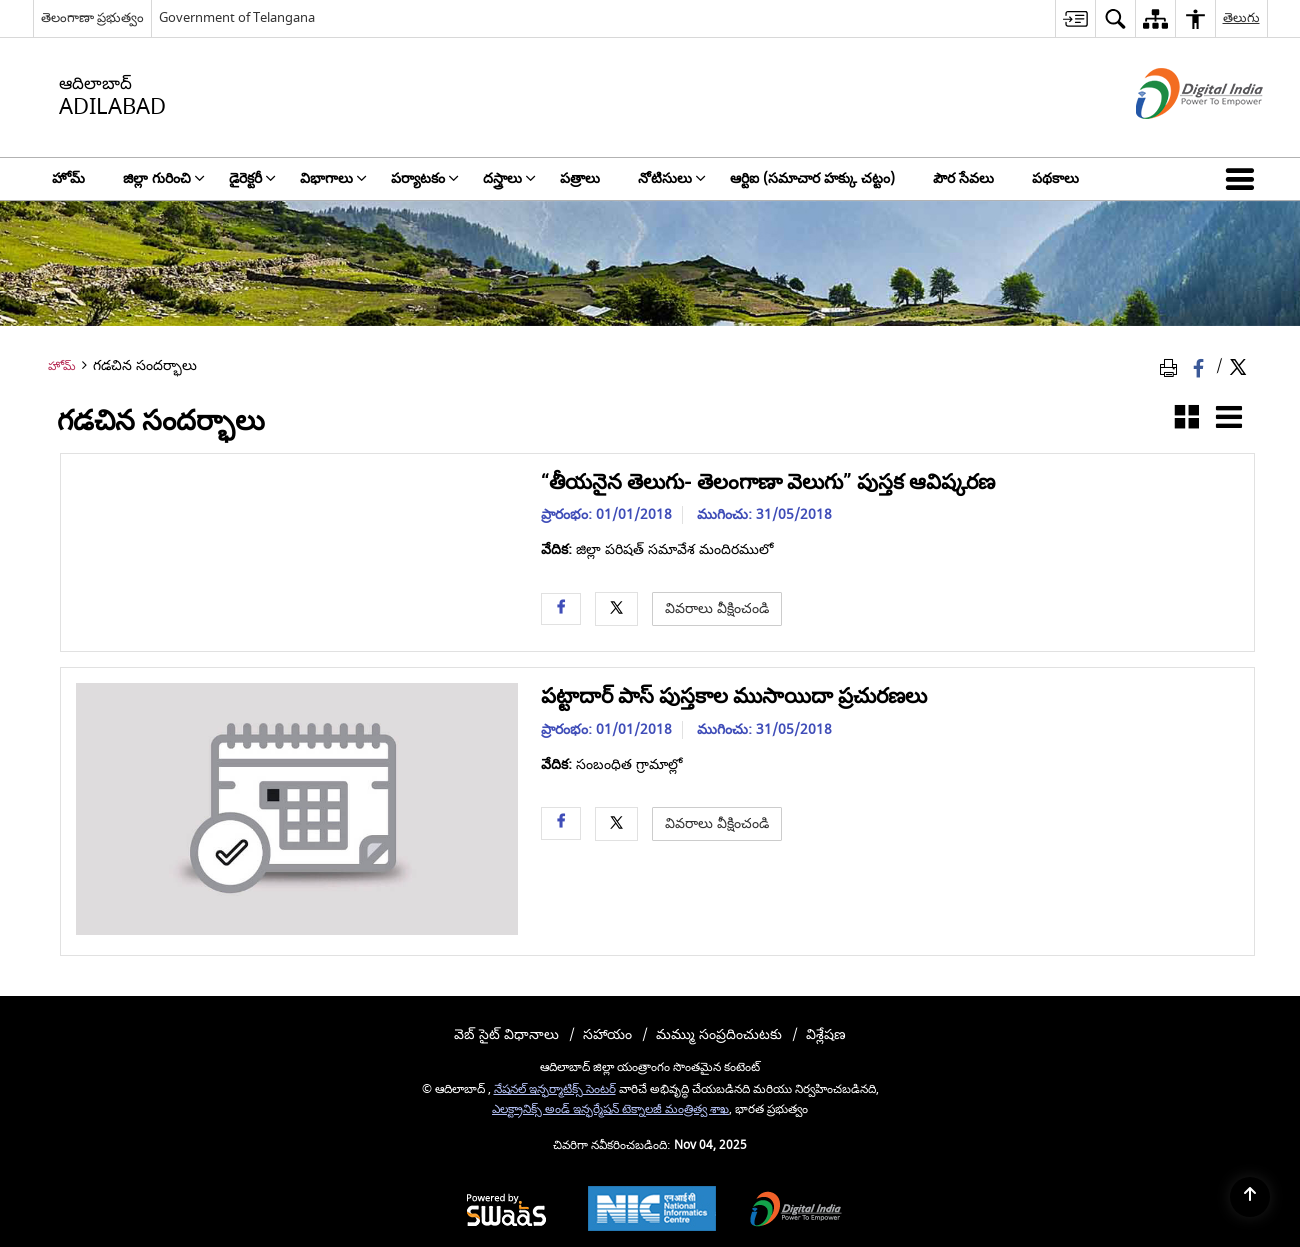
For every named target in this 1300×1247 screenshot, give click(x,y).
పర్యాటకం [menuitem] (425, 178)
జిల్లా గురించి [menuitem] (164, 178)
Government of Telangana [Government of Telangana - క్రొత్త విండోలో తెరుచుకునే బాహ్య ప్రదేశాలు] (237, 17)
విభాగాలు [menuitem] (333, 178)
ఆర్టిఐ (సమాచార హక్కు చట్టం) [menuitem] (812, 178)
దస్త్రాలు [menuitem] (509, 178)
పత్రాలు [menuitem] (580, 178)
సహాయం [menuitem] (607, 1034)
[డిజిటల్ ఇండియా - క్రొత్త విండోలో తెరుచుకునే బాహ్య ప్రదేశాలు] (1174, 136)
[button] (1244, 179)
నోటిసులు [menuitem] (672, 178)
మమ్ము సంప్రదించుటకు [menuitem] (719, 1034)
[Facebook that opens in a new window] (1200, 367)
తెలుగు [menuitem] (1241, 17)
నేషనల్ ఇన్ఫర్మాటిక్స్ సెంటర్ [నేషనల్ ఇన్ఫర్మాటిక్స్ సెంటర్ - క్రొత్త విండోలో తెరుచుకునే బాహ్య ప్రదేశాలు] (555, 1089)
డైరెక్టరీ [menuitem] (252, 178)
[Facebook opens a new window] (561, 608)
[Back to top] (1250, 1197)
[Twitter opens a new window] (616, 608)
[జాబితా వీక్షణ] (1229, 421)
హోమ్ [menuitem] (68, 178)
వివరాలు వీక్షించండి (717, 608)
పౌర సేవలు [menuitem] (963, 178)
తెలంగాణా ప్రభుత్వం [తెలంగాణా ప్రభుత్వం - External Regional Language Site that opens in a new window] (92, 17)
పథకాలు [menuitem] (1055, 178)
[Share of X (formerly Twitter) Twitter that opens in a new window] (1238, 367)
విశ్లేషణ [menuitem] (826, 1034)
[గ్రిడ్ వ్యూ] (1187, 421)
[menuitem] (1075, 18)
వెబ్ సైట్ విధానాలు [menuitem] (506, 1034)
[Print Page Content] (1172, 367)
